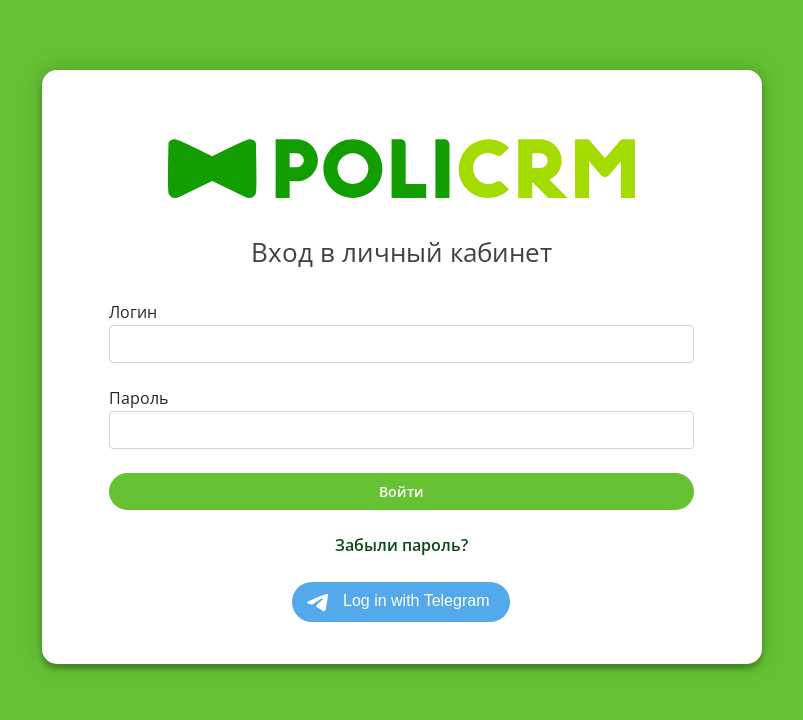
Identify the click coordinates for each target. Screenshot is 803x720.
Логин (133, 312)
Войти (401, 491)
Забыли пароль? (401, 545)
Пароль (138, 398)
